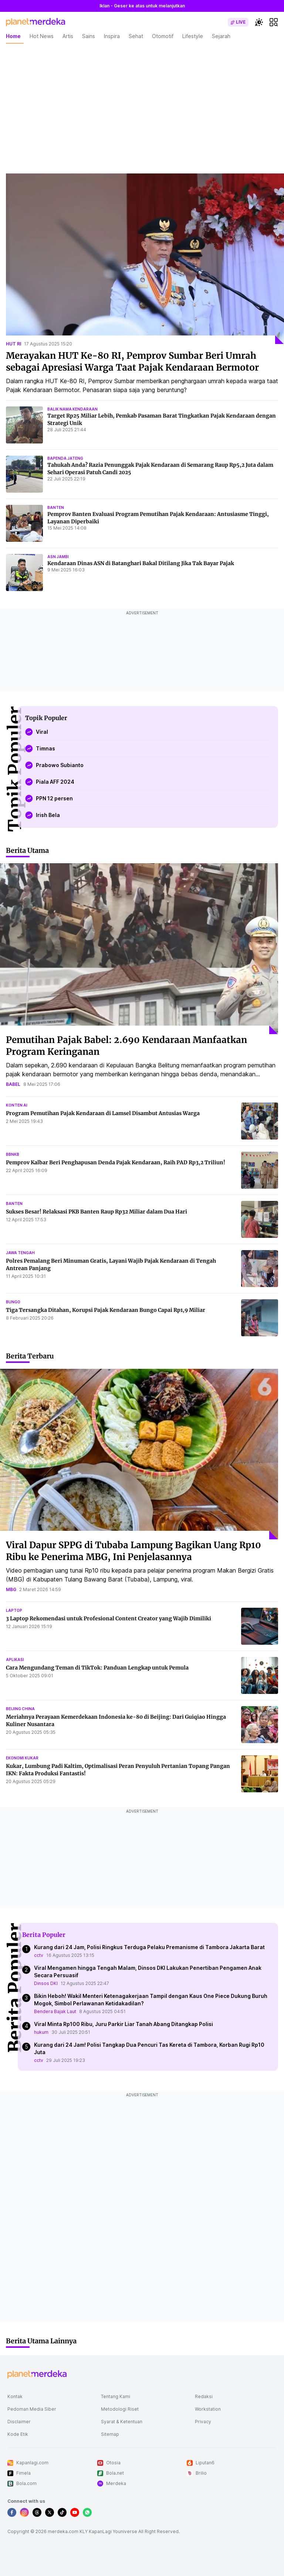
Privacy (203, 2421)
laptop (14, 1610)
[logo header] (35, 22)
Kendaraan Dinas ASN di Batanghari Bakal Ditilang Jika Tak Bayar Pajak (140, 563)
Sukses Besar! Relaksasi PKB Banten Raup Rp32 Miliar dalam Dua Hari (96, 1211)
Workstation (208, 2409)
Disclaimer (19, 2421)
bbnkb (12, 1154)
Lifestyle (192, 36)
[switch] (238, 22)
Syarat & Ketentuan (121, 2421)
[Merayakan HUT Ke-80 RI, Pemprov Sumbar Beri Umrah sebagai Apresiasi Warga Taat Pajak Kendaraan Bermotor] (145, 258)
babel (13, 1084)
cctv (38, 1955)
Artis (67, 36)
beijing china (20, 1708)
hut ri (13, 344)
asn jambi (58, 556)
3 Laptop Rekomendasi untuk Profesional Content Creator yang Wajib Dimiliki (108, 1618)
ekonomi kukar (22, 1758)
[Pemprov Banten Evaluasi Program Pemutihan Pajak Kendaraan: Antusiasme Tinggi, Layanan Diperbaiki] (24, 523)
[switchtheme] (258, 22)
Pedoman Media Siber (31, 2409)
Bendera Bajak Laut (55, 2011)
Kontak (15, 2396)
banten (55, 507)
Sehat (136, 36)
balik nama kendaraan (72, 409)
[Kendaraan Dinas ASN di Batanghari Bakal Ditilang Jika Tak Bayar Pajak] (24, 572)
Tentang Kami (115, 2396)
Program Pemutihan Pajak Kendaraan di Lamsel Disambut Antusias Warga (103, 1113)
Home (13, 36)
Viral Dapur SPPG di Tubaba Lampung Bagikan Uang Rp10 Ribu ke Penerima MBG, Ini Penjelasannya (133, 1551)
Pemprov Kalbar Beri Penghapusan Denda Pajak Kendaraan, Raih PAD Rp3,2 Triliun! (115, 1162)
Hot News (42, 36)
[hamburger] (273, 22)
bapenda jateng (65, 458)
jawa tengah (20, 1252)
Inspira (112, 36)
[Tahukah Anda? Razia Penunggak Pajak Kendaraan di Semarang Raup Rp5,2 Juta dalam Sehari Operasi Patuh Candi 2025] (24, 474)
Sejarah (221, 36)
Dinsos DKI (46, 1983)
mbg (11, 1589)
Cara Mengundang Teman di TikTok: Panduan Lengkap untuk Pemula (97, 1667)
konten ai (16, 1105)
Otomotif (162, 36)
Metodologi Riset (120, 2409)
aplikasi (15, 1659)
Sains (88, 36)
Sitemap (110, 2434)
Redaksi (204, 2396)
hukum (41, 2032)
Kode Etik (17, 2434)
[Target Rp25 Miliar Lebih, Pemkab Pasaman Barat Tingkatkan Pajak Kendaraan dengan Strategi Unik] (24, 424)
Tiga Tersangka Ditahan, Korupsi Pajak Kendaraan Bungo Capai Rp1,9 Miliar (105, 1310)
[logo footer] (37, 2374)
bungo (13, 1302)
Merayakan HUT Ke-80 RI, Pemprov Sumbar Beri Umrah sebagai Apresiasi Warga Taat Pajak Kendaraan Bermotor (132, 361)
